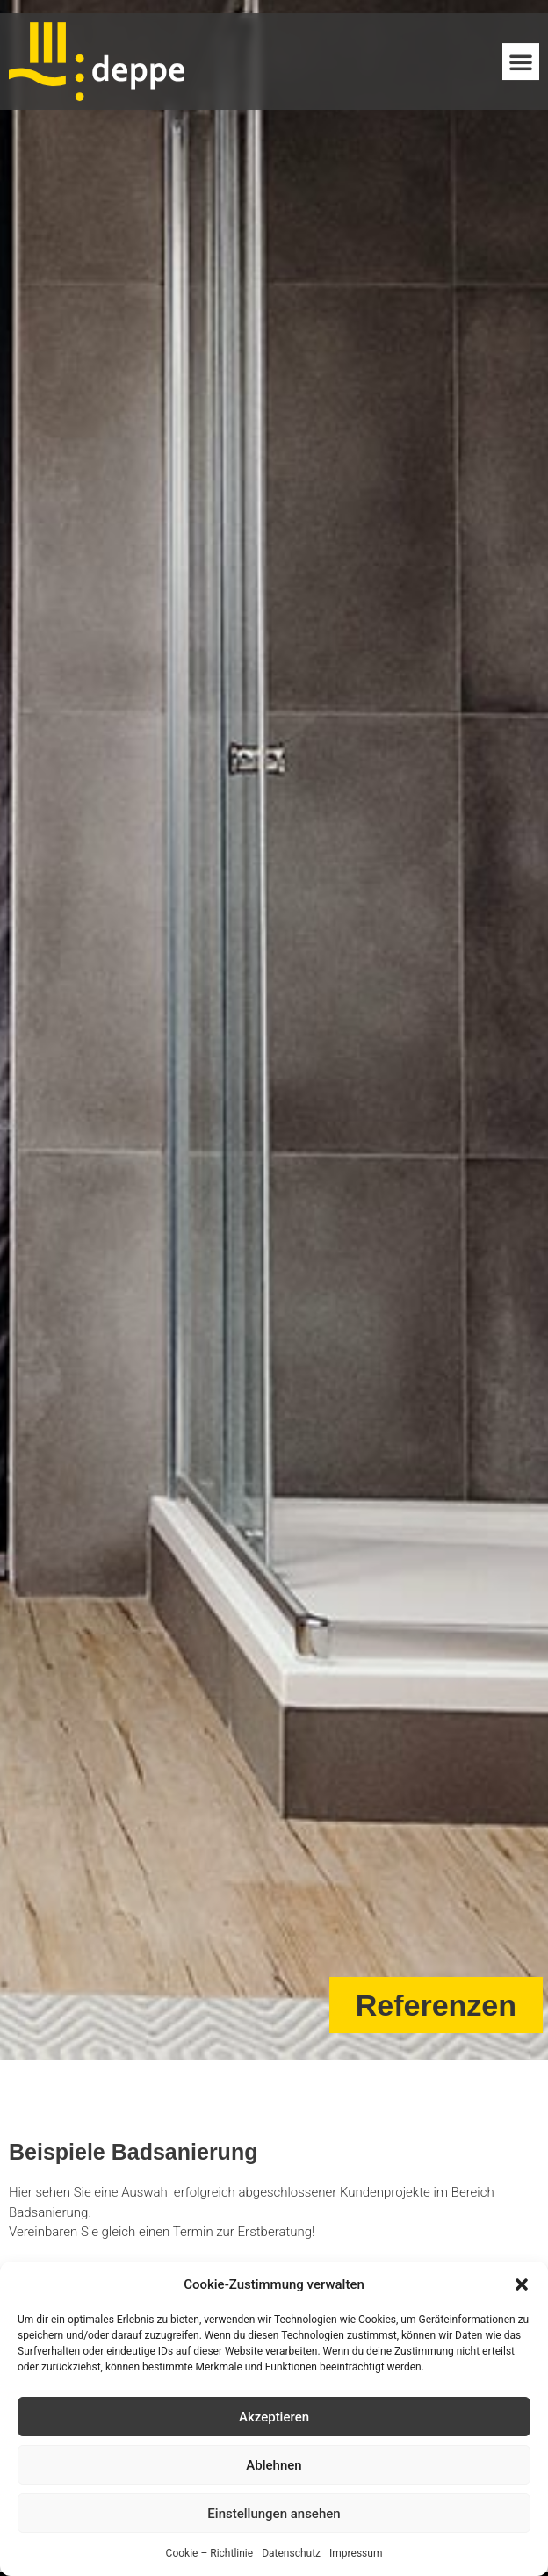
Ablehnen (273, 2465)
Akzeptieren (274, 2417)
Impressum (355, 2553)
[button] (521, 2284)
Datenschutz (291, 2553)
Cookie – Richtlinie (210, 2553)
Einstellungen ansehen (273, 2514)
